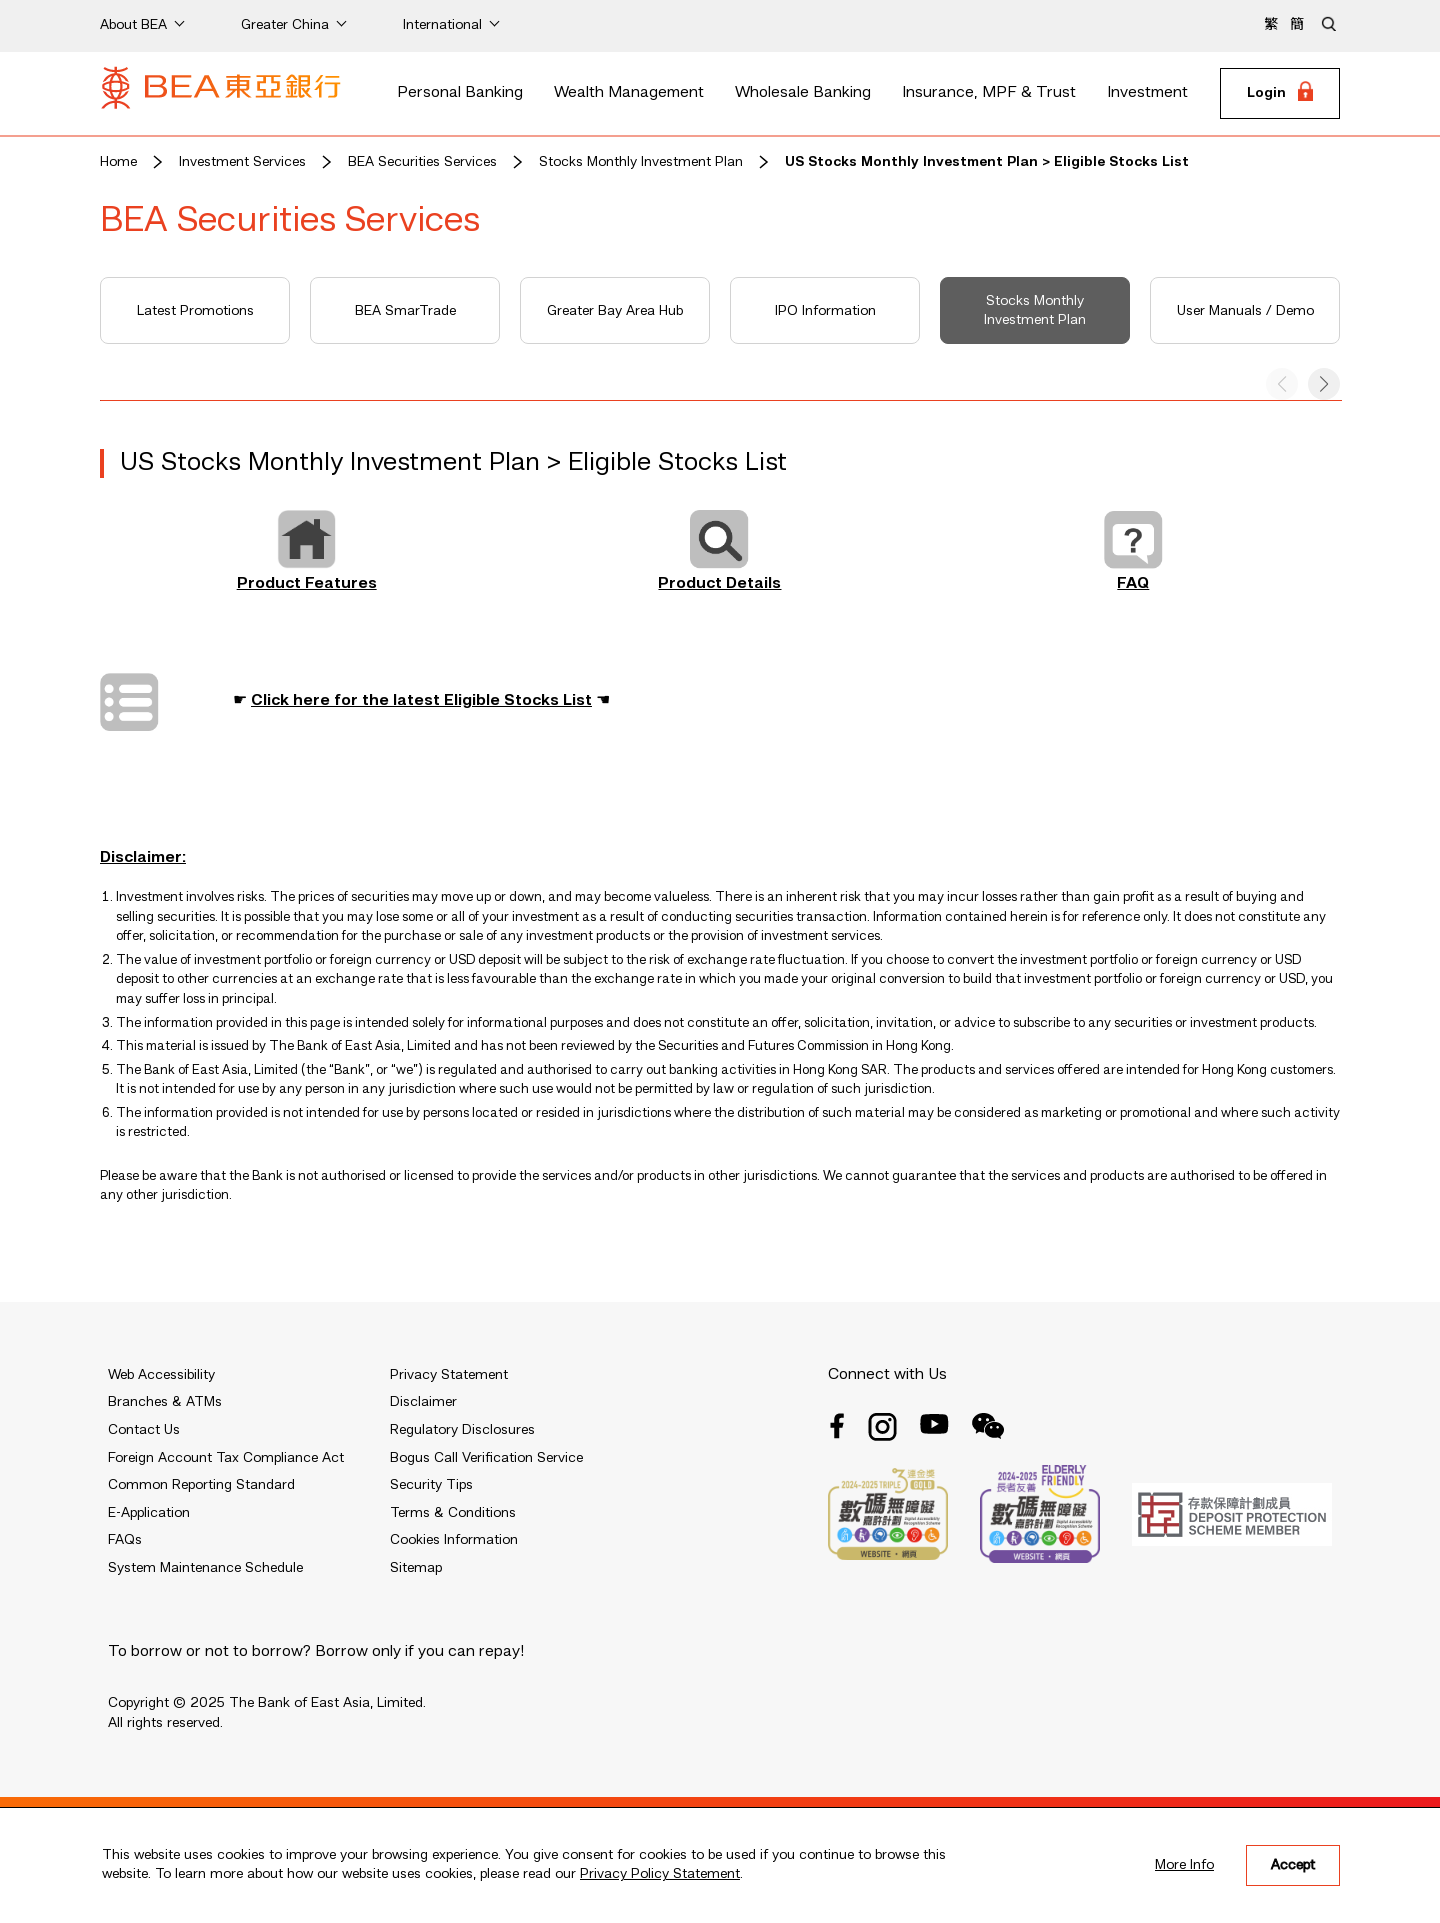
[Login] (1280, 94)
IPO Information (825, 311)
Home (118, 162)
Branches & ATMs (165, 1402)
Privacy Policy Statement (660, 1874)
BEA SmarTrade (405, 311)
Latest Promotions (195, 311)
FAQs (125, 1540)
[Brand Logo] (221, 94)
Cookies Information (454, 1540)
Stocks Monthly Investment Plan (641, 162)
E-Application (149, 1513)
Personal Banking (460, 93)
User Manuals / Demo (1245, 311)
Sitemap (416, 1568)
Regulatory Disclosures (462, 1430)
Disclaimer (423, 1402)
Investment (1147, 93)
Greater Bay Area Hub (615, 311)
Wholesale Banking (803, 93)
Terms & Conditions (453, 1513)
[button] (1324, 384)
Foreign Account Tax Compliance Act (226, 1458)
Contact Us (144, 1430)
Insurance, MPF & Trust (989, 93)
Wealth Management (629, 93)
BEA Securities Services (422, 162)
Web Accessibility (161, 1375)
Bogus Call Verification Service (486, 1458)
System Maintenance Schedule (205, 1568)
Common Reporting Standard (201, 1485)
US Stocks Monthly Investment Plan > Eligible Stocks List (987, 162)
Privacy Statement (449, 1375)
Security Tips (431, 1485)
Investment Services (242, 162)
